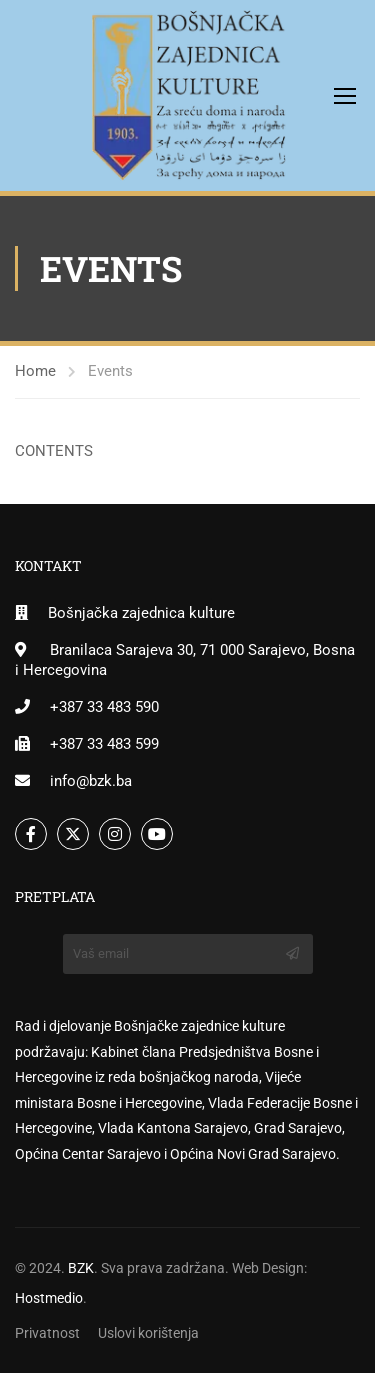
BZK (81, 1268)
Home (35, 371)
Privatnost (47, 1333)
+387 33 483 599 (104, 744)
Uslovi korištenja (148, 1333)
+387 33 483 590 (104, 707)
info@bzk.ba (91, 781)
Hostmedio (49, 1298)
